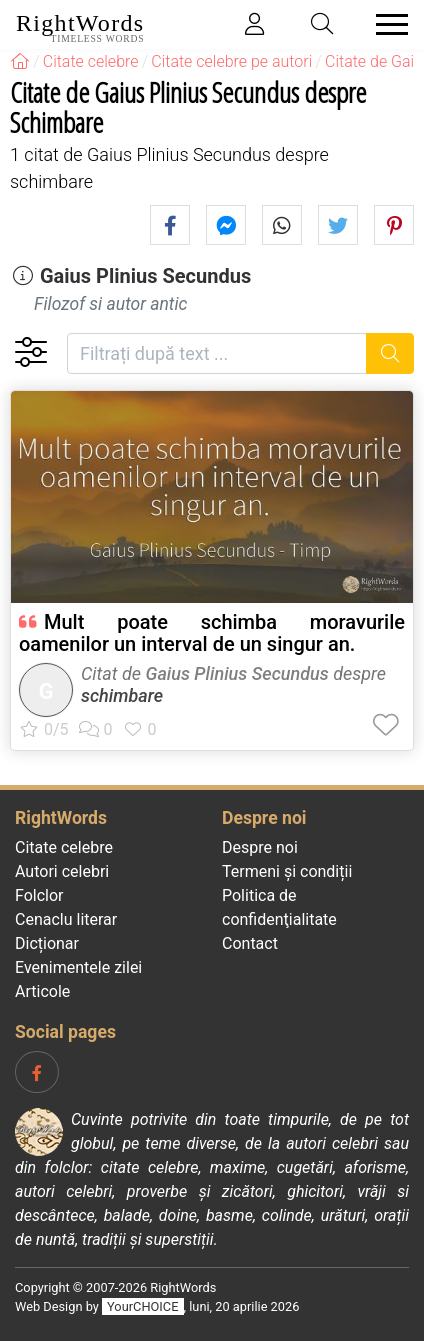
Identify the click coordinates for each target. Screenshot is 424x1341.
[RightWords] (20, 61)
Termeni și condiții (287, 871)
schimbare (122, 695)
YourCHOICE (142, 1306)
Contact (250, 943)
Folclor (39, 895)
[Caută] (390, 353)
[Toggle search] (323, 24)
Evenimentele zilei (78, 967)
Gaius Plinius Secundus (145, 276)
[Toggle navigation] (386, 24)
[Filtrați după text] (217, 353)
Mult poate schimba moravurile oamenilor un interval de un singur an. (212, 633)
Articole (42, 991)
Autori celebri (62, 871)
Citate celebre (64, 847)
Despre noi (260, 847)
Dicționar (47, 943)
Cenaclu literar (66, 919)
